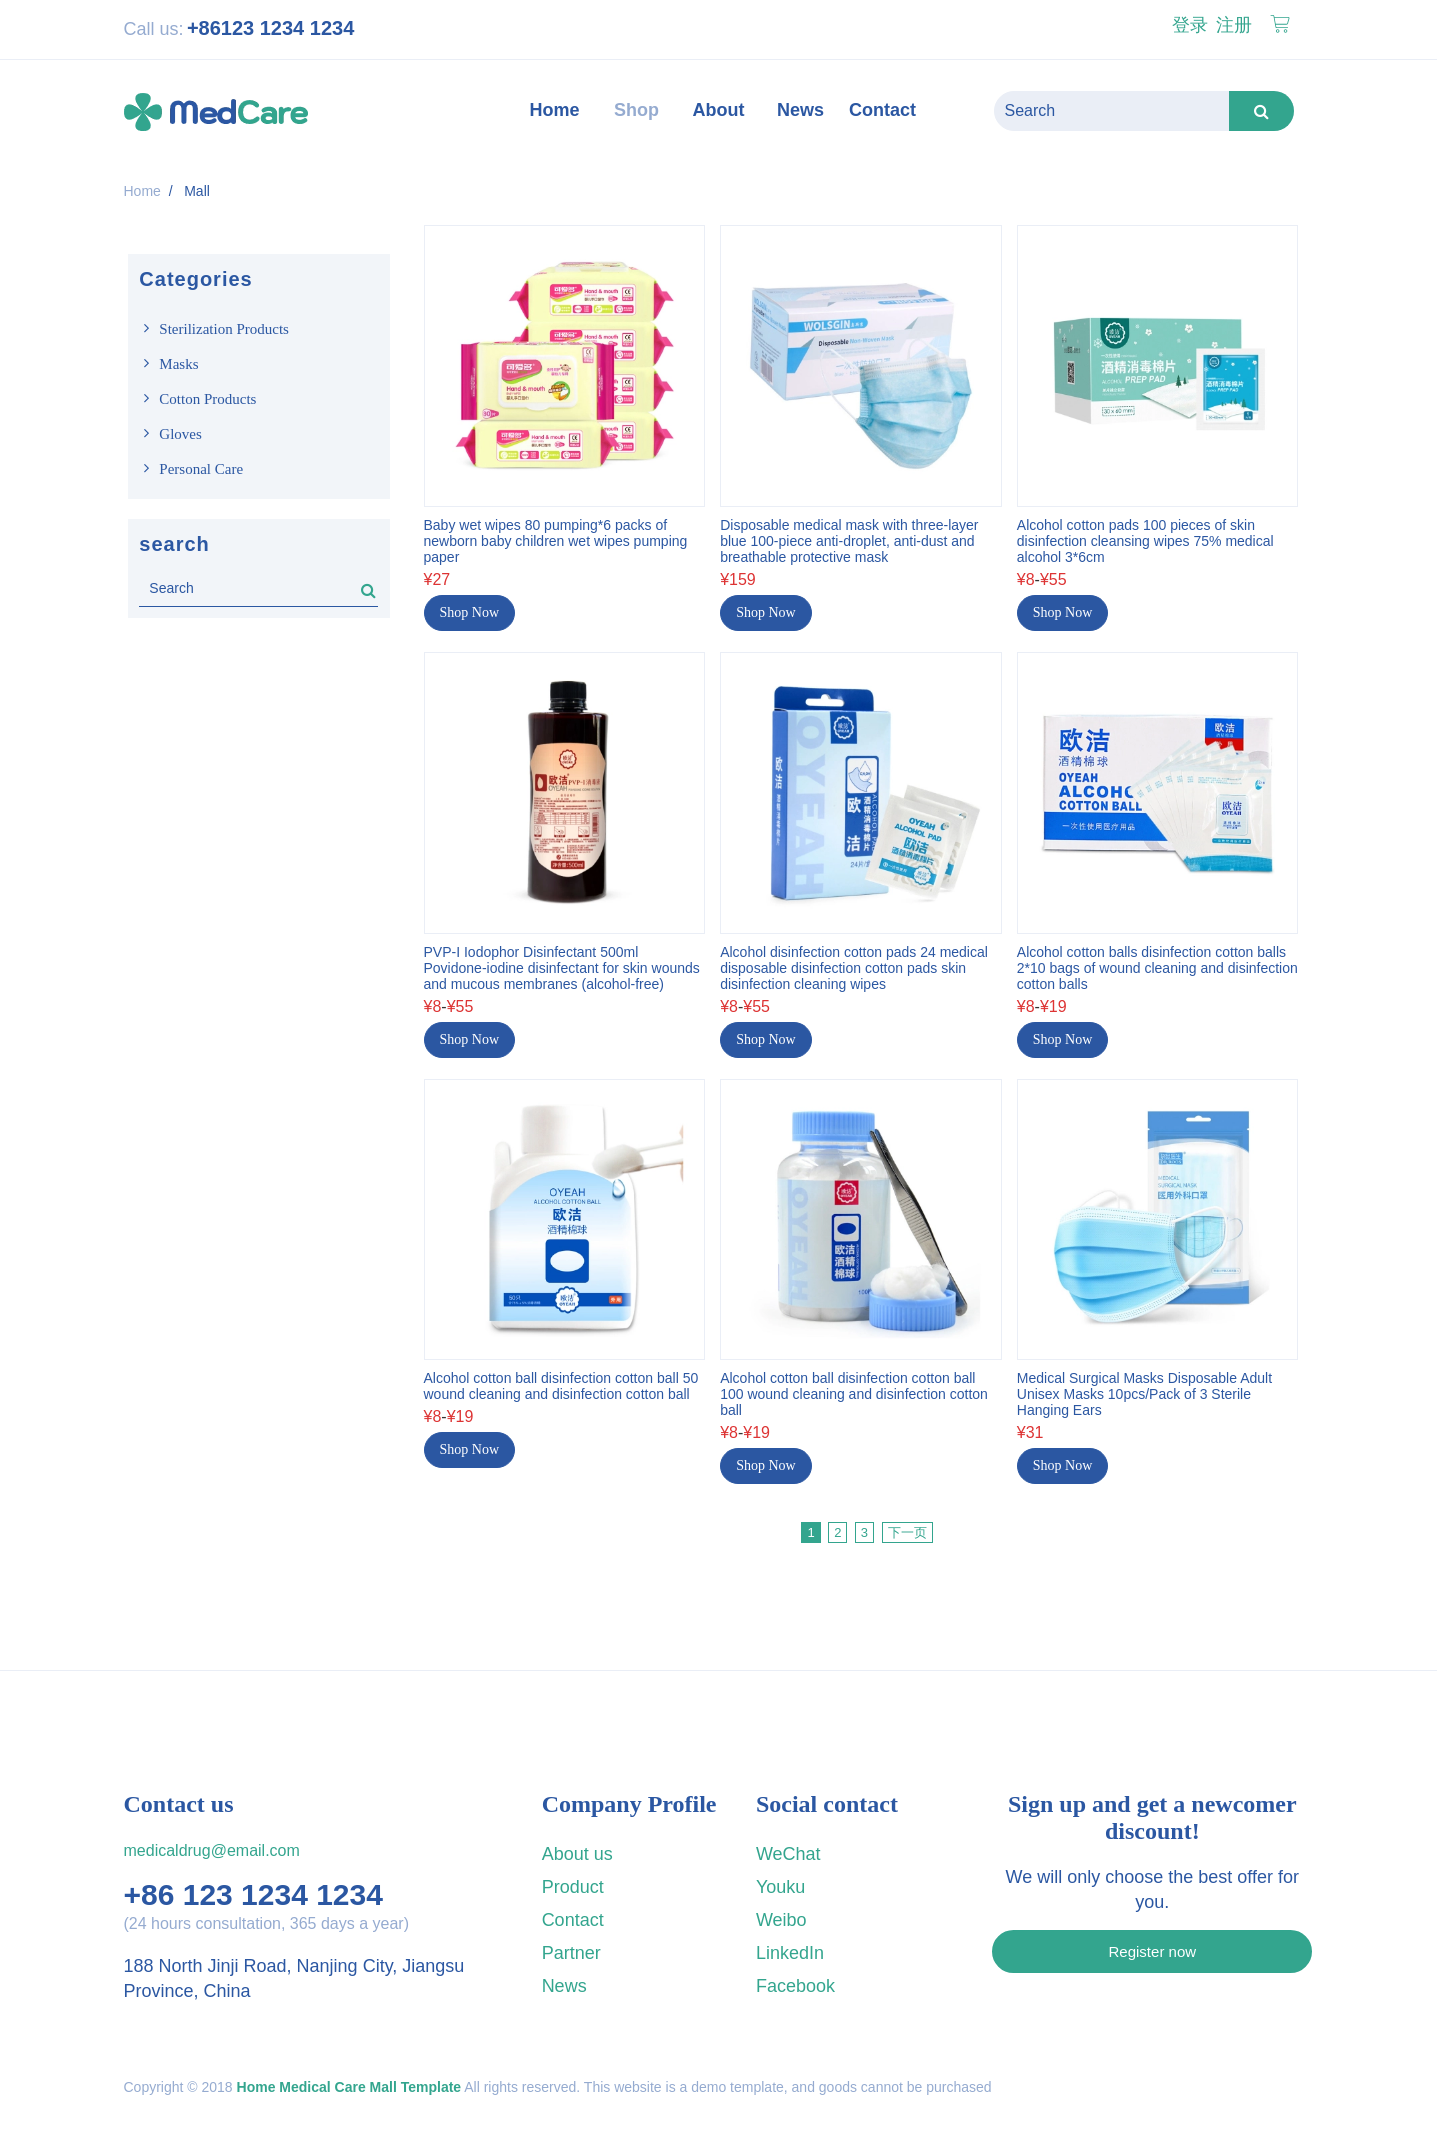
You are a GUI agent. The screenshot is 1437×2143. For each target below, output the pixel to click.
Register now (1153, 1945)
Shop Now (470, 605)
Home (142, 191)
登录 (1187, 25)
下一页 (907, 1526)
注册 (1231, 25)
